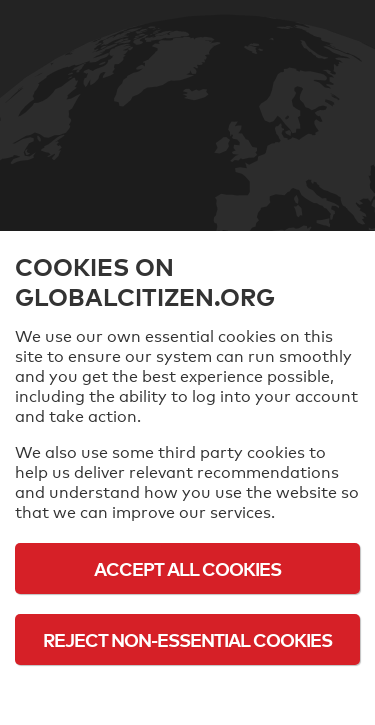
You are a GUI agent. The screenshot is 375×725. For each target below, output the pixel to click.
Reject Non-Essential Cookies (187, 639)
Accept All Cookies (187, 568)
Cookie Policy (188, 694)
